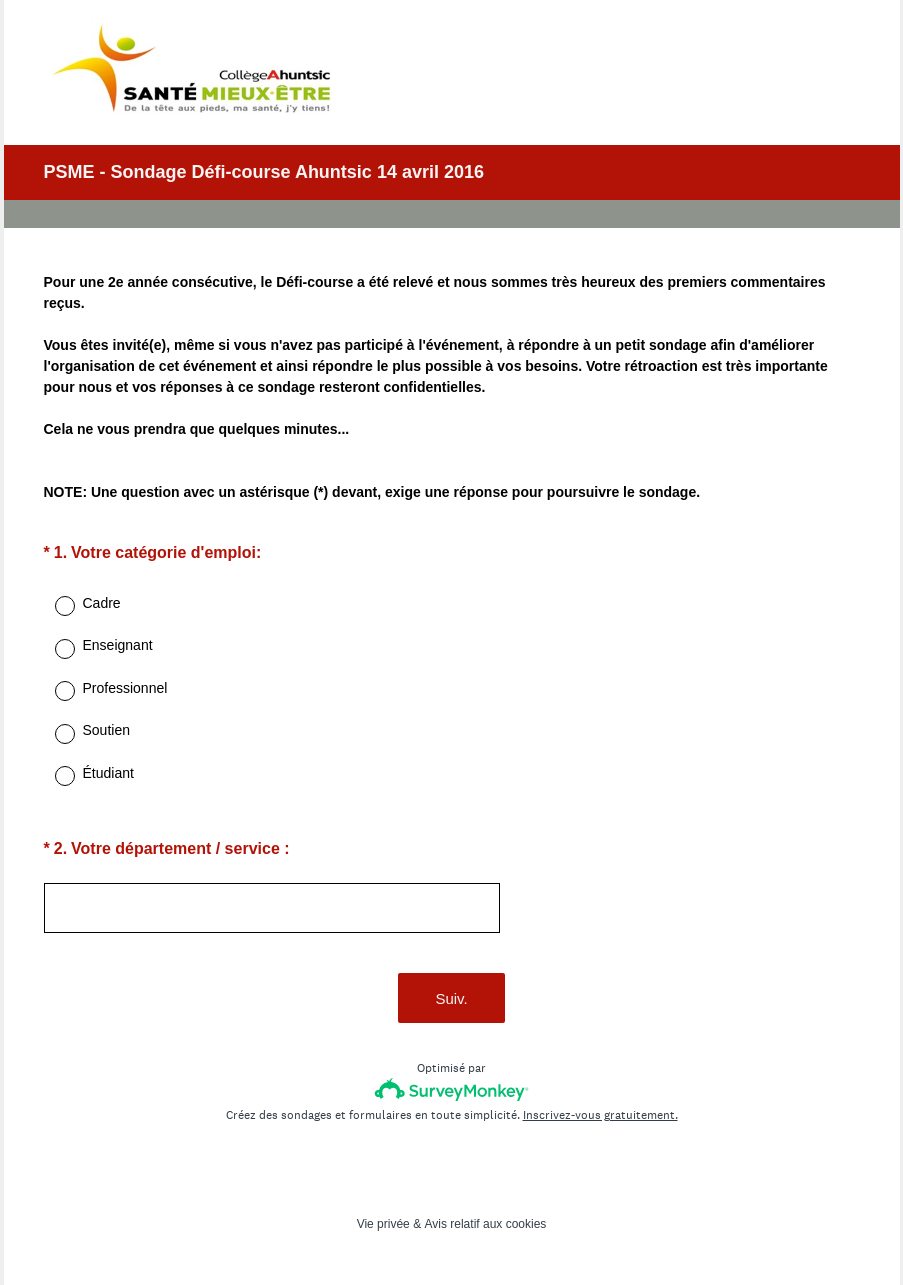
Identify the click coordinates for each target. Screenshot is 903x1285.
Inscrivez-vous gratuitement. (600, 1115)
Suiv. (451, 998)
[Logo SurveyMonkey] (451, 1089)
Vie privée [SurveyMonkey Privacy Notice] (383, 1224)
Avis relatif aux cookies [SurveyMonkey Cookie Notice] (486, 1224)
